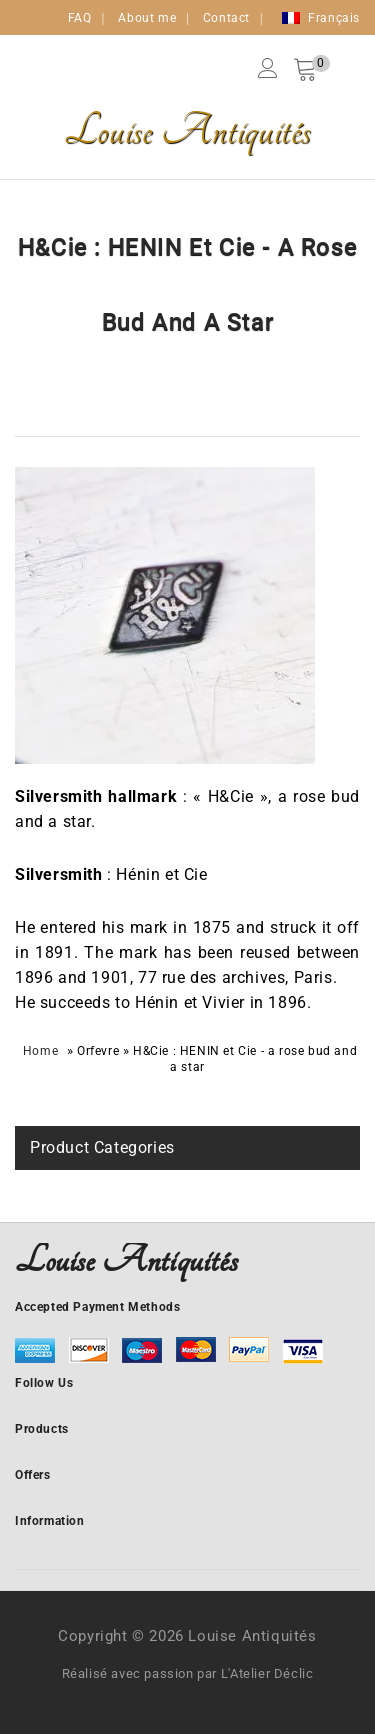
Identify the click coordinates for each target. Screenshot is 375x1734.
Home (40, 1051)
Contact (226, 18)
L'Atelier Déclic (267, 1673)
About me (147, 18)
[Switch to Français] (321, 18)
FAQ (80, 18)
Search (336, 68)
